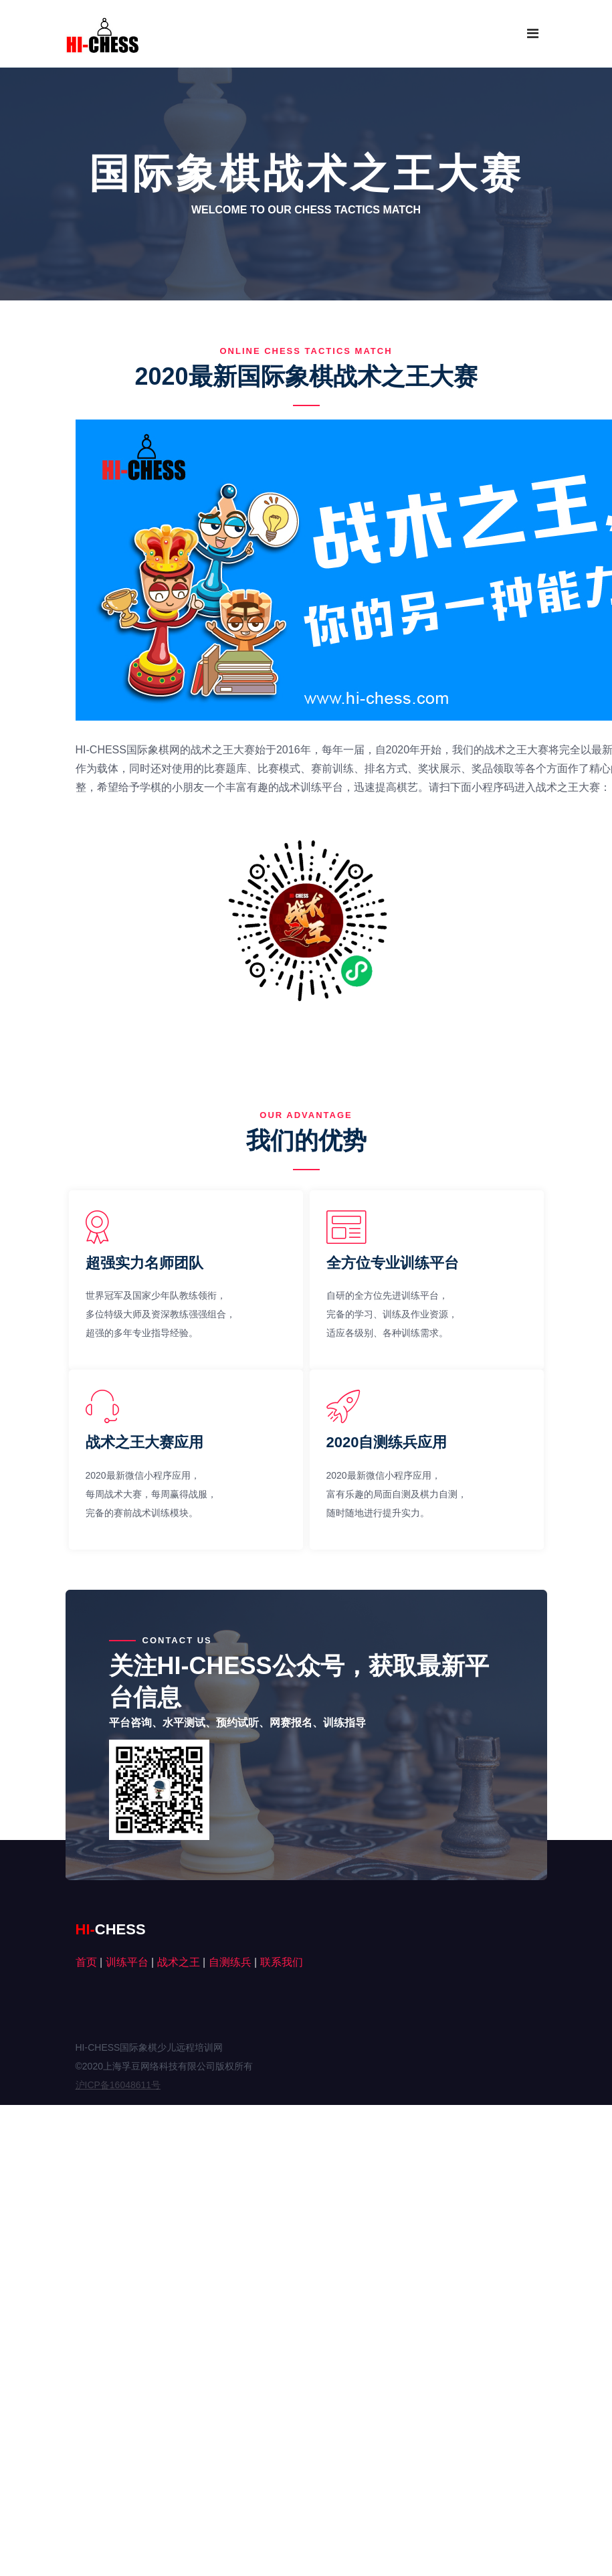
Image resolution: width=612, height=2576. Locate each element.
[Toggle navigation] (532, 33)
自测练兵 (230, 1962)
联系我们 (281, 1962)
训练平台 (127, 1962)
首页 (86, 1962)
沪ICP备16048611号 (118, 2085)
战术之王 (178, 1962)
